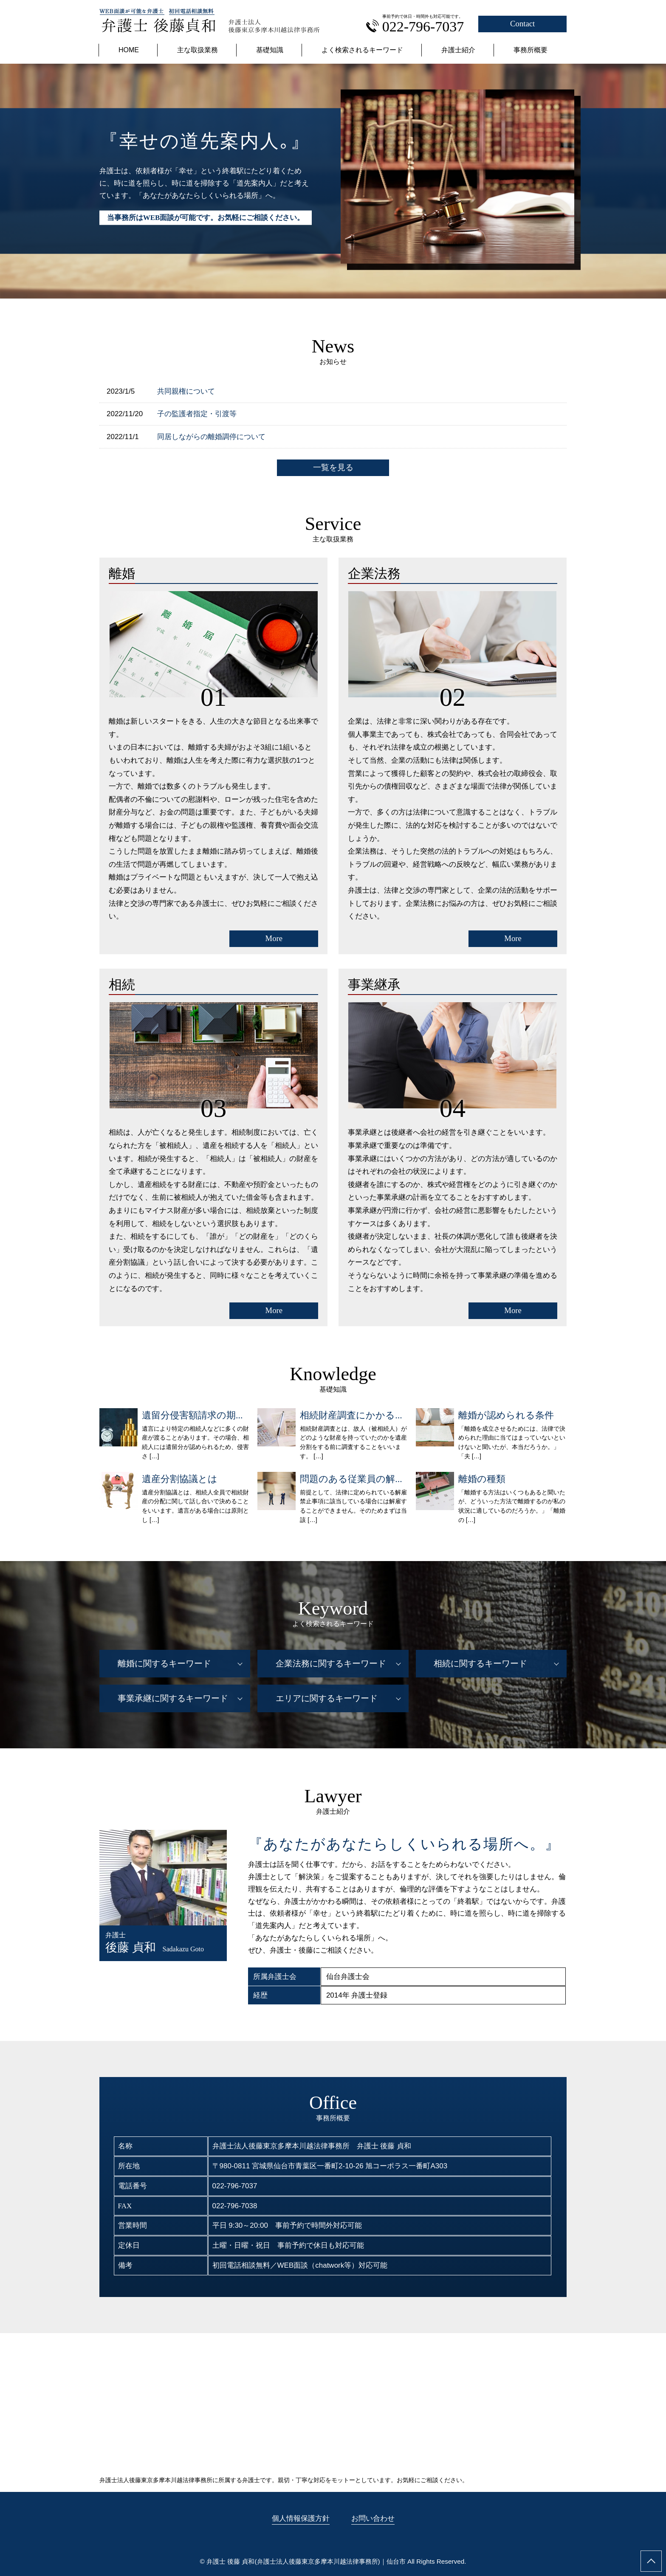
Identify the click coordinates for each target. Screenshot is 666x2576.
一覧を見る (333, 467)
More (273, 938)
